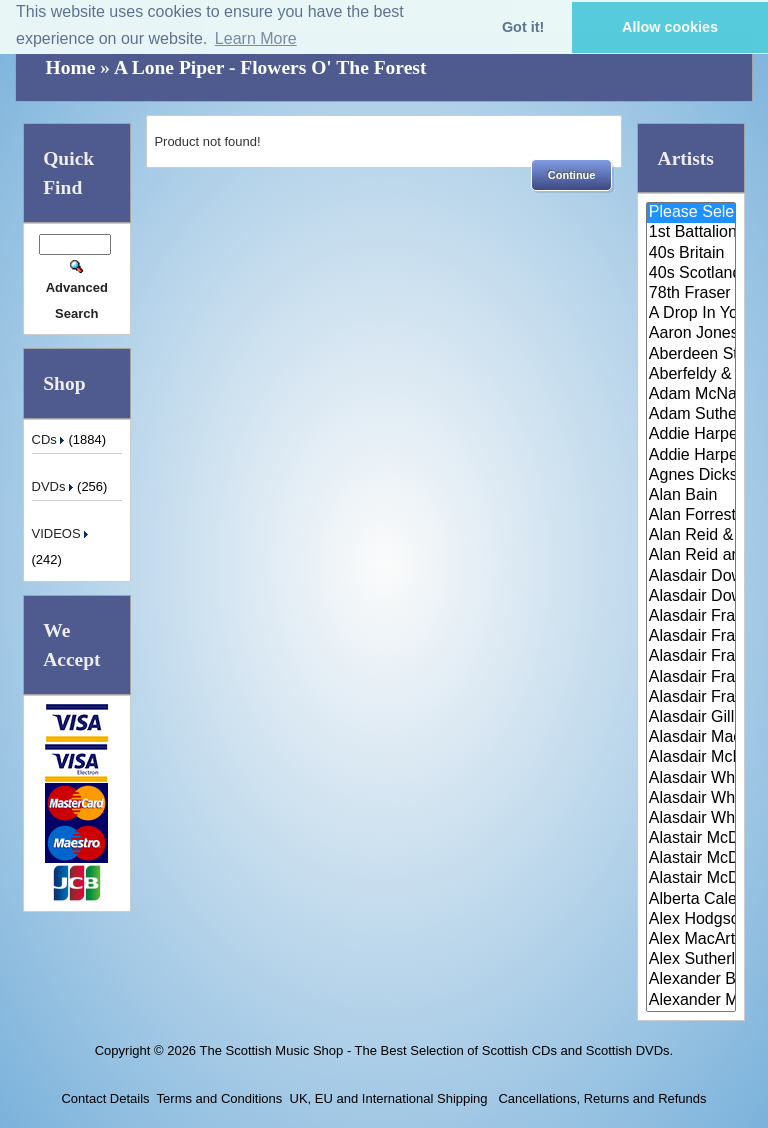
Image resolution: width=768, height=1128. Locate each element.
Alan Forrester (691, 516)
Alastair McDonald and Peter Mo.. (691, 859)
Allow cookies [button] (670, 27)
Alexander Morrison (691, 1001)
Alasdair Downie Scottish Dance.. (691, 597)
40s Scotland (691, 274)
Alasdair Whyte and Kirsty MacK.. (691, 819)
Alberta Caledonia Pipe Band (691, 900)
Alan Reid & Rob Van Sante (691, 536)
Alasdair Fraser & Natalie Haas (691, 678)
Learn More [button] (256, 38)
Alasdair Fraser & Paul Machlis (691, 698)
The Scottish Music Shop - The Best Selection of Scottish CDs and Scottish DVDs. (436, 1050)
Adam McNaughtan (691, 395)
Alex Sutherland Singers (691, 960)
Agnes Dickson (691, 476)
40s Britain (691, 254)
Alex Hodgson (691, 920)
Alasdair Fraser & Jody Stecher (691, 637)
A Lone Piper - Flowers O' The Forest (270, 67)
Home (71, 67)
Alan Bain (691, 496)
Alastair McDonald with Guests (691, 879)
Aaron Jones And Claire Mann (691, 334)
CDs (50, 439)
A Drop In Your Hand (691, 314)
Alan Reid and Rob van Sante (691, 556)
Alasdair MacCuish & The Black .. (691, 738)
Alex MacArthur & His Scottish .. (691, 940)
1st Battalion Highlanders (691, 233)
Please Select (691, 213)
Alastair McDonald (691, 839)
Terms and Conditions (220, 1098)
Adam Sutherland (691, 415)
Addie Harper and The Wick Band (691, 435)
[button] (572, 175)
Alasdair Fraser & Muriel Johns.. (691, 657)
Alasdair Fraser (691, 617)
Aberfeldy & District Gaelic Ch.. (691, 375)
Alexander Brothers (691, 980)
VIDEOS (62, 533)
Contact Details (105, 1098)
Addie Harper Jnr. (691, 456)
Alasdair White (691, 779)
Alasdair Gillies (691, 718)
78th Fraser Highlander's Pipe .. (691, 294)
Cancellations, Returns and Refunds (601, 1098)
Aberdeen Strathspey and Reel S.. (691, 355)
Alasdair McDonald (691, 758)
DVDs (55, 486)
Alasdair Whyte (691, 799)
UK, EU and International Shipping (389, 1098)
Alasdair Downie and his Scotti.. (691, 577)
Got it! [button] (523, 27)
